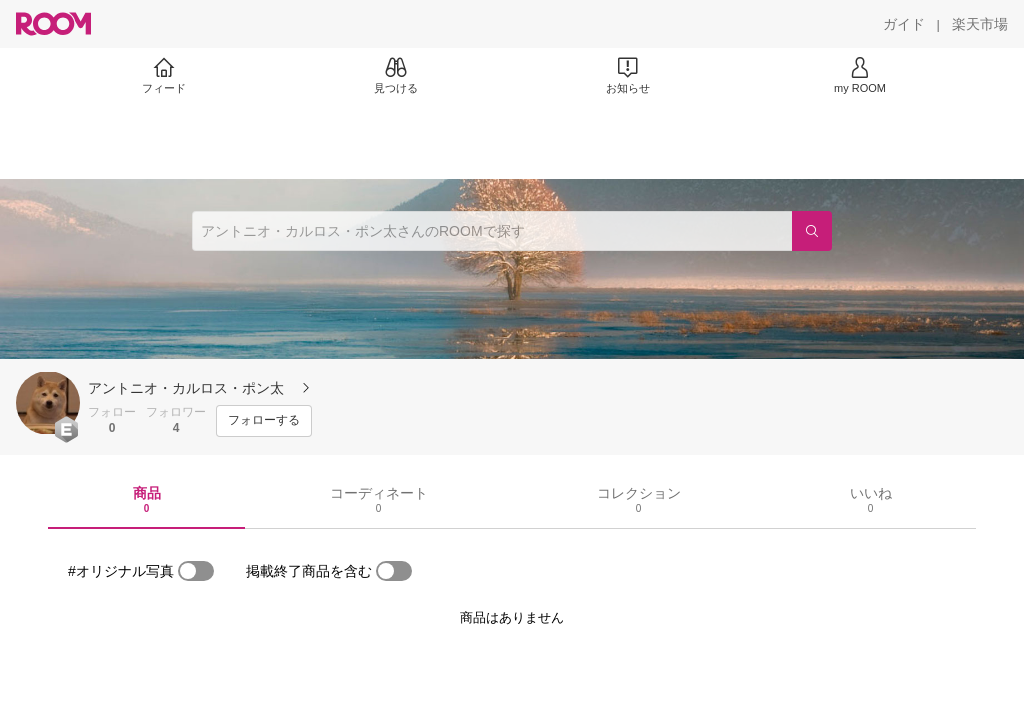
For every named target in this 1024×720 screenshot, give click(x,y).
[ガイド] (904, 24)
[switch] (196, 571)
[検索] (812, 231)
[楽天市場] (980, 24)
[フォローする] (264, 421)
